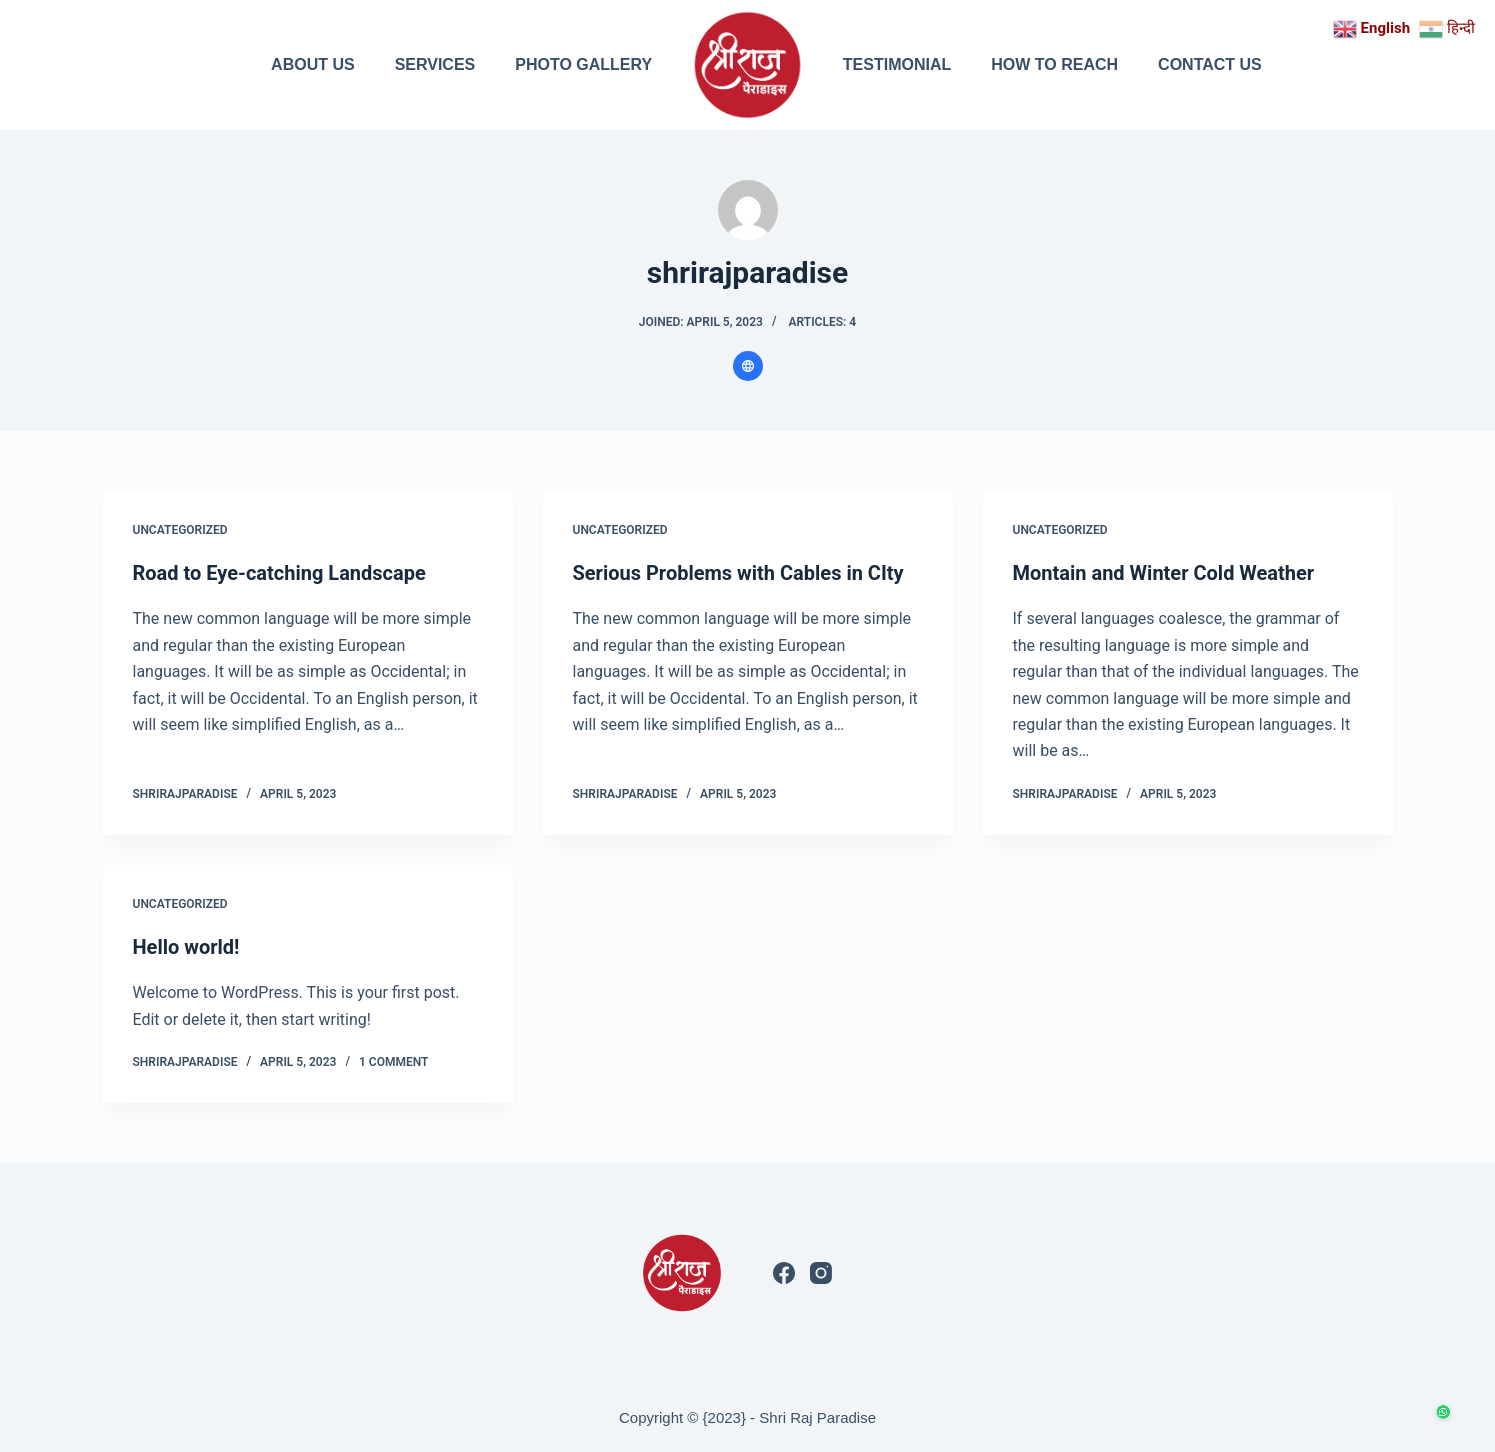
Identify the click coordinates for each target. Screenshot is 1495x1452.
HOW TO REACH (1054, 64)
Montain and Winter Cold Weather (1164, 573)
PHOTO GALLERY (583, 64)
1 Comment (393, 1062)
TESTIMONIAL (897, 64)
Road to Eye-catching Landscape (279, 573)
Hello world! (186, 947)
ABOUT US (313, 64)
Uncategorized (180, 530)
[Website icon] (748, 366)
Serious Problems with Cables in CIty (738, 573)
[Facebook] (784, 1273)
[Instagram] (821, 1273)
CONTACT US (1210, 64)
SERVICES (435, 64)
